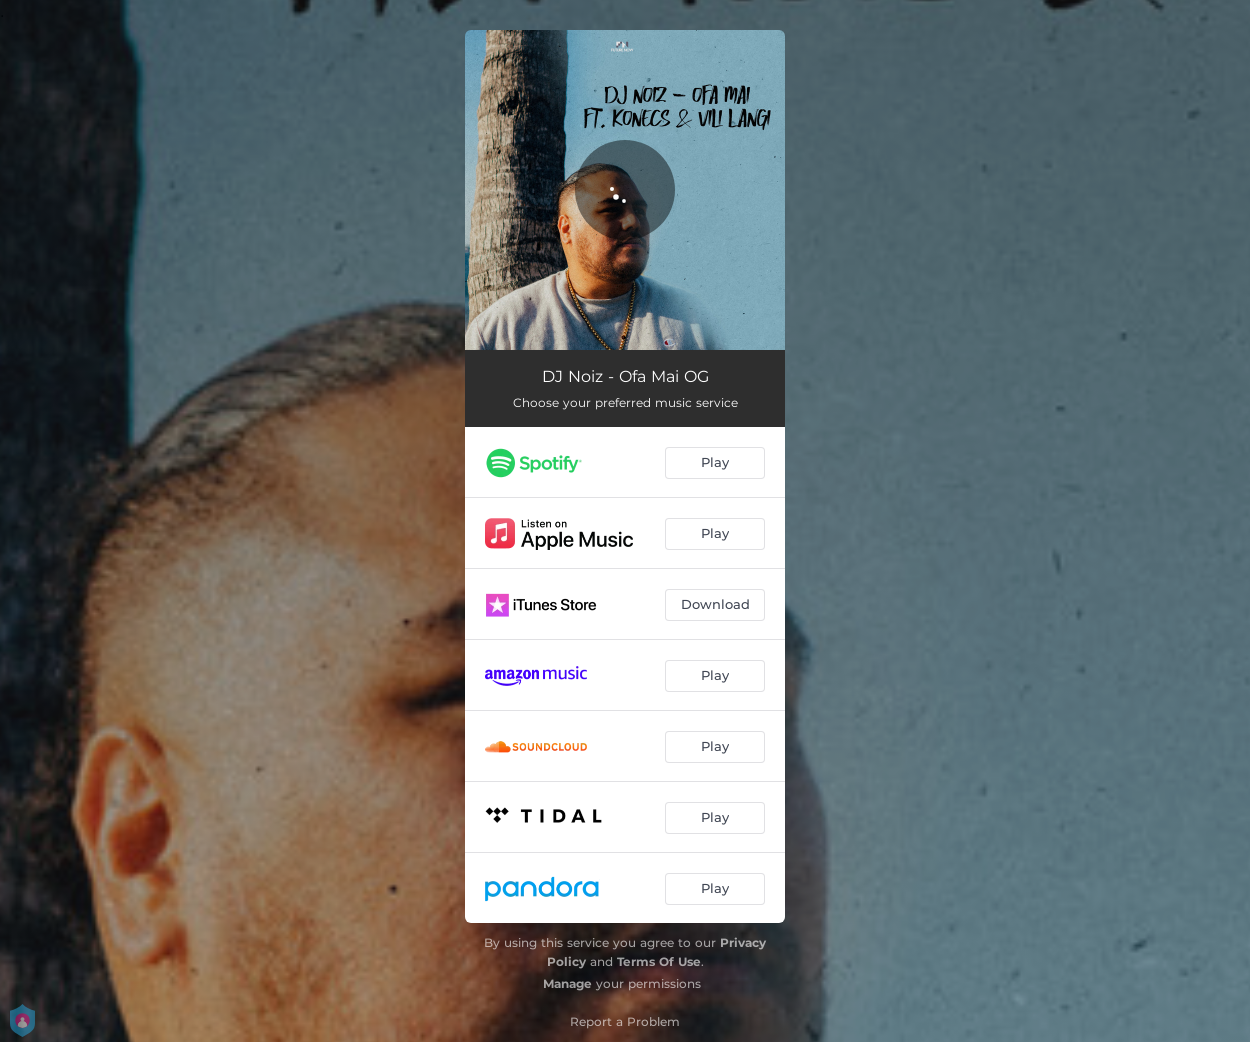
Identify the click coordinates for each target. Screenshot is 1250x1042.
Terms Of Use (659, 961)
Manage (567, 983)
